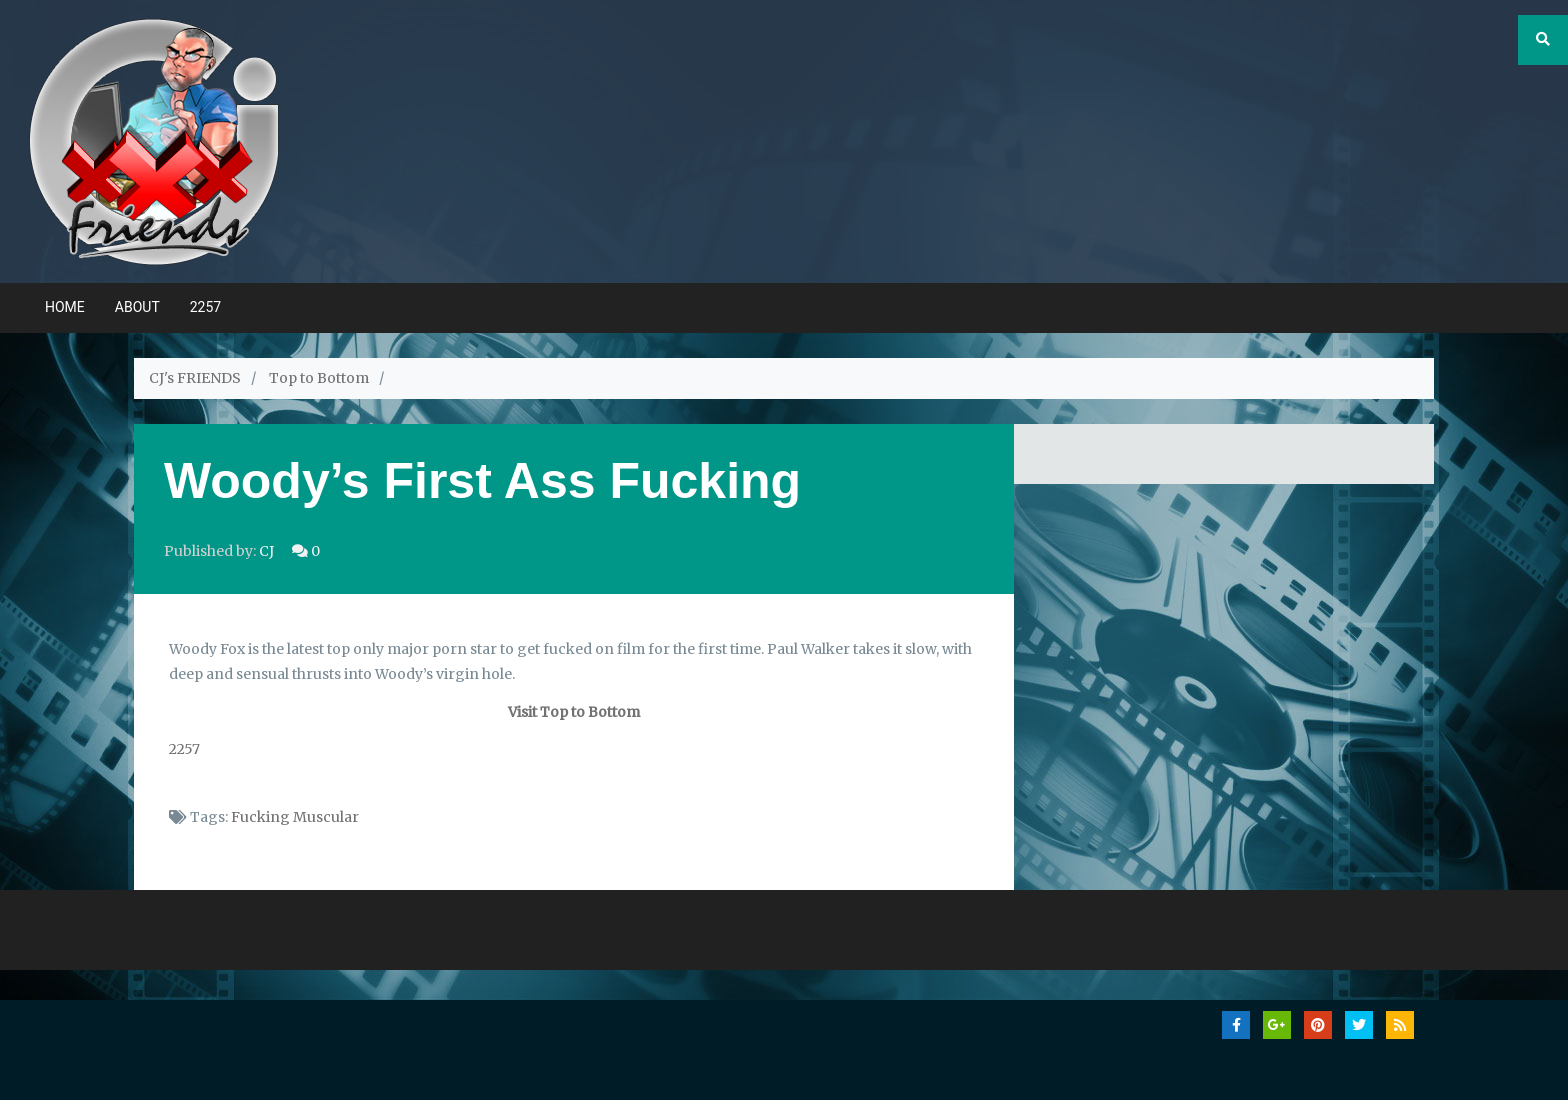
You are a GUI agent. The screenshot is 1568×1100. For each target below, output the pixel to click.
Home (65, 307)
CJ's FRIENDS (195, 378)
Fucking (260, 817)
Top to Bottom (319, 378)
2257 (205, 307)
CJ (266, 551)
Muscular (326, 817)
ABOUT (137, 307)
